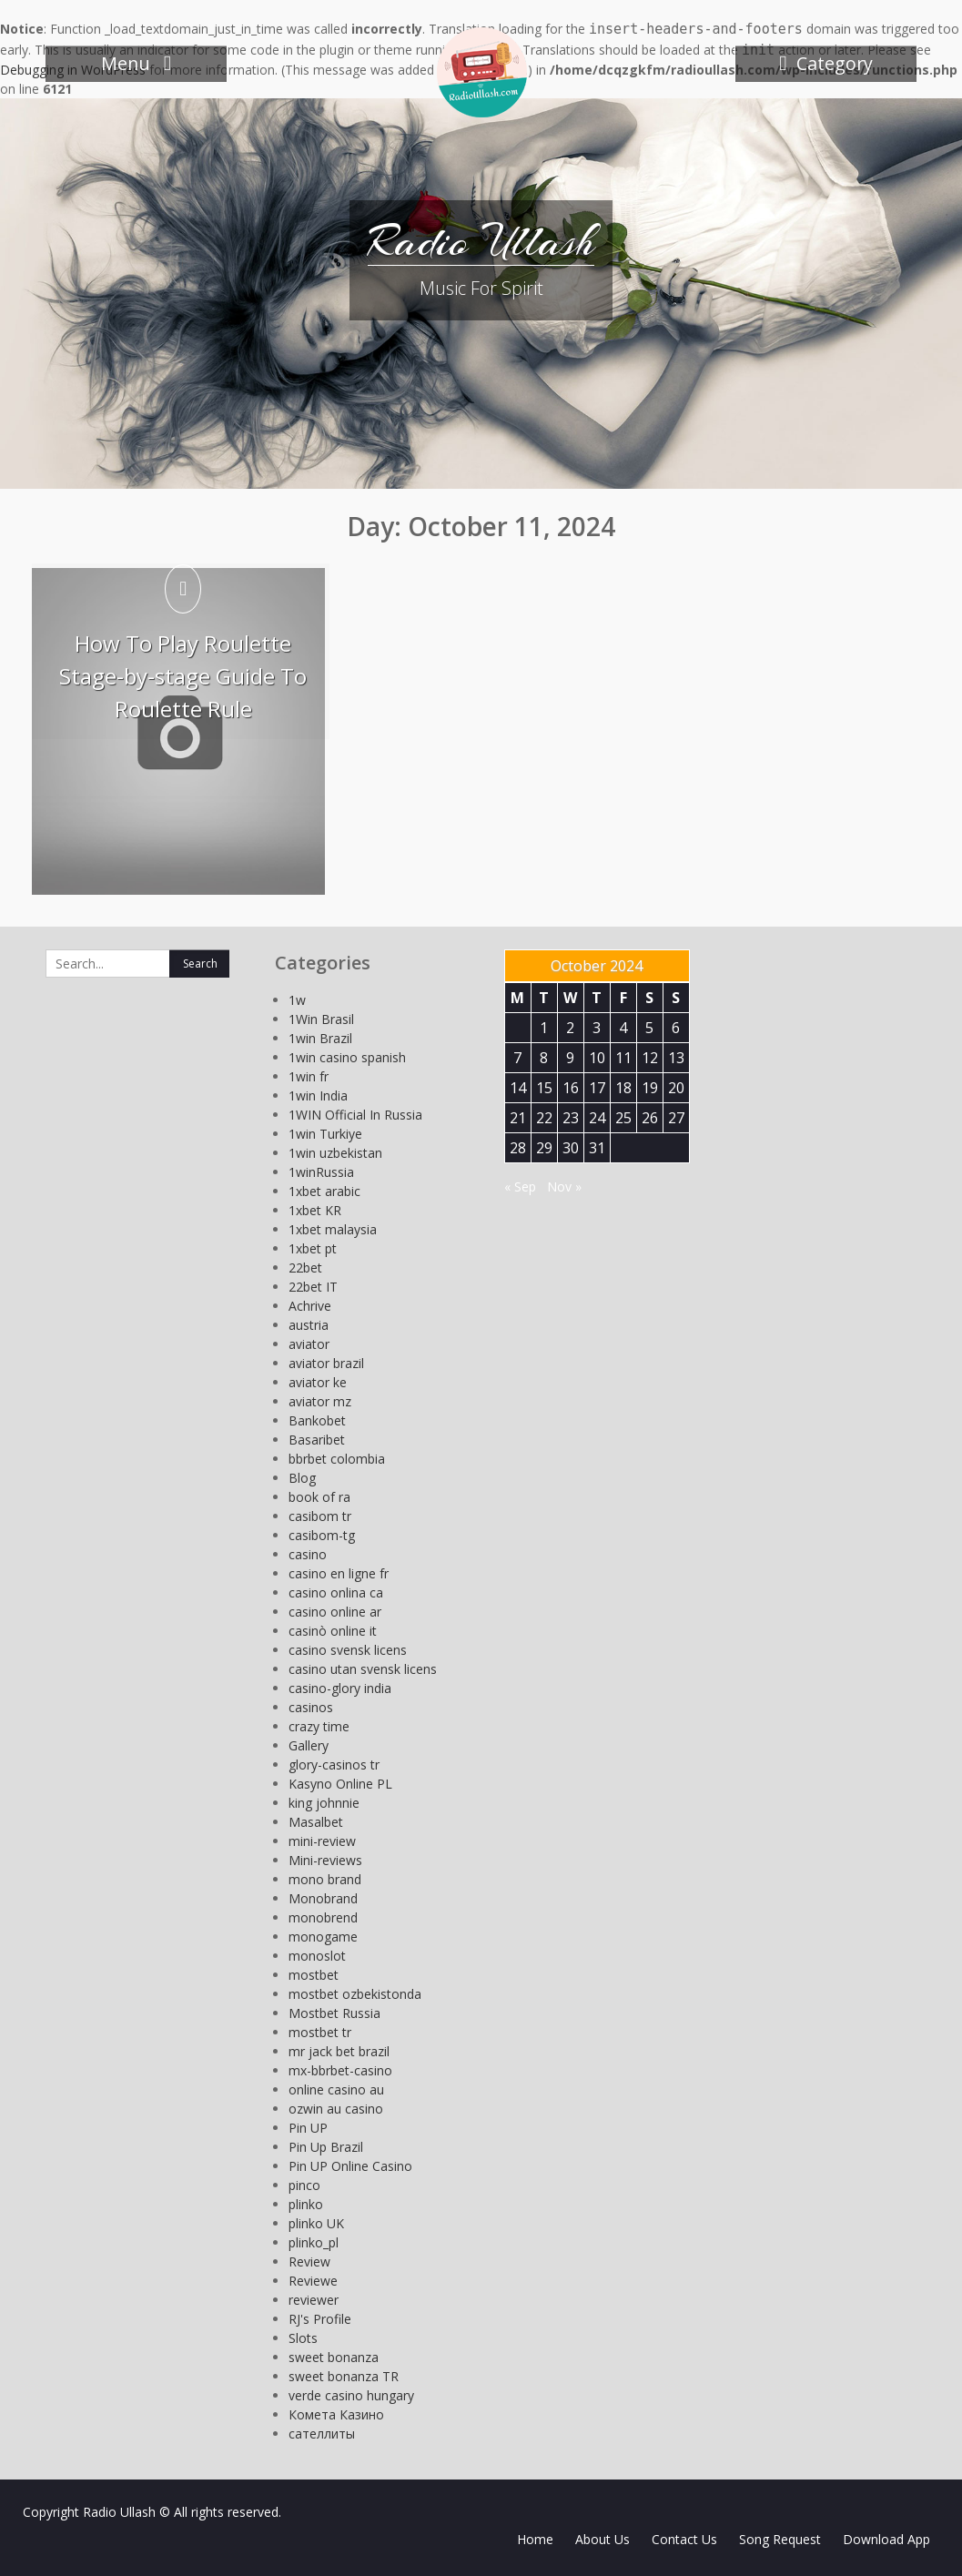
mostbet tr (320, 2032)
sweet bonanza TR (344, 2376)
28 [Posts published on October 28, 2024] (518, 1148)
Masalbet (316, 1822)
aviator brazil (326, 1363)
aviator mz (320, 1401)
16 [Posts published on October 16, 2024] (570, 1088)
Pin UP (308, 2127)
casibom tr (320, 1516)
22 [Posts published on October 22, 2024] (544, 1118)
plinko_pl (314, 2242)
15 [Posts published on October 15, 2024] (544, 1088)
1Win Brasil (321, 1019)
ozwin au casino (336, 2108)
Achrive (310, 1305)
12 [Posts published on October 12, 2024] (650, 1058)
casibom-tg (322, 1535)
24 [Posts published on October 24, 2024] (597, 1118)
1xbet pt (313, 1248)
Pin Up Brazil (326, 2146)
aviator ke (318, 1382)
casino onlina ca (336, 1592)
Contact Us (684, 2539)
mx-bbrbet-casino (340, 2070)
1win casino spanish (347, 1057)
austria (309, 1325)
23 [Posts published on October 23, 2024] (570, 1118)
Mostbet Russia (334, 2013)
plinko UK (316, 2223)
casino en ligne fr (339, 1573)
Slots (303, 2338)
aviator (309, 1344)
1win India (318, 1095)
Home (535, 2539)
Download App (886, 2539)
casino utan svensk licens (363, 1669)
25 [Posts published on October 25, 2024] (623, 1118)
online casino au (336, 2089)
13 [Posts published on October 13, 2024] (676, 1058)
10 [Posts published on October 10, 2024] (597, 1058)
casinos (311, 1707)
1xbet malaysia (333, 1229)
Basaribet (317, 1439)
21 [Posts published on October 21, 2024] (518, 1118)
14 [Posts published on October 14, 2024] (518, 1088)
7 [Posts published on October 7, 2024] (517, 1058)
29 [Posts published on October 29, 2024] (544, 1148)
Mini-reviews (325, 1860)
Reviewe (313, 2280)
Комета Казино (336, 2414)
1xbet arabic (324, 1191)
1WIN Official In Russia (355, 1114)
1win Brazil (320, 1038)
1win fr (309, 1076)
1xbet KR (315, 1210)
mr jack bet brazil (339, 2051)
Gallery (309, 1745)
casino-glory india (340, 1688)
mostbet (314, 1974)
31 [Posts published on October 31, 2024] (597, 1148)
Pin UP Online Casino (350, 2166)
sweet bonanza (334, 2357)
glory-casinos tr (334, 1764)
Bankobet (317, 1420)
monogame (323, 1936)
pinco (304, 2185)
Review (309, 2261)
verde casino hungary (351, 2395)
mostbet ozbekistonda (355, 1994)
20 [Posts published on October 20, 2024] (676, 1088)
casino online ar (335, 1611)
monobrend (323, 1917)
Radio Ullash (481, 241)
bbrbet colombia (337, 1458)
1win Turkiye (325, 1133)
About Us (602, 2539)
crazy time (319, 1726)
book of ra (319, 1497)
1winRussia (321, 1172)
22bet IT (313, 1286)
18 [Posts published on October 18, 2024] (623, 1088)
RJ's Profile (320, 2319)
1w (297, 1000)
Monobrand (323, 1898)
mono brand (325, 1879)
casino (308, 1554)
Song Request (780, 2539)
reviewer (314, 2299)
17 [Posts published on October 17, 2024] (597, 1088)
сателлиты (322, 2433)
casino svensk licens (348, 1649)
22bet (305, 1267)
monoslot (317, 1955)
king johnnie (324, 1802)
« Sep (520, 1186)
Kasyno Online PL (340, 1783)
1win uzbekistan (335, 1152)
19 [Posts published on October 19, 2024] (650, 1088)
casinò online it (333, 1630)
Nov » (564, 1186)
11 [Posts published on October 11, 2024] (623, 1058)
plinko (306, 2204)
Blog (302, 1477)
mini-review (322, 1841)
